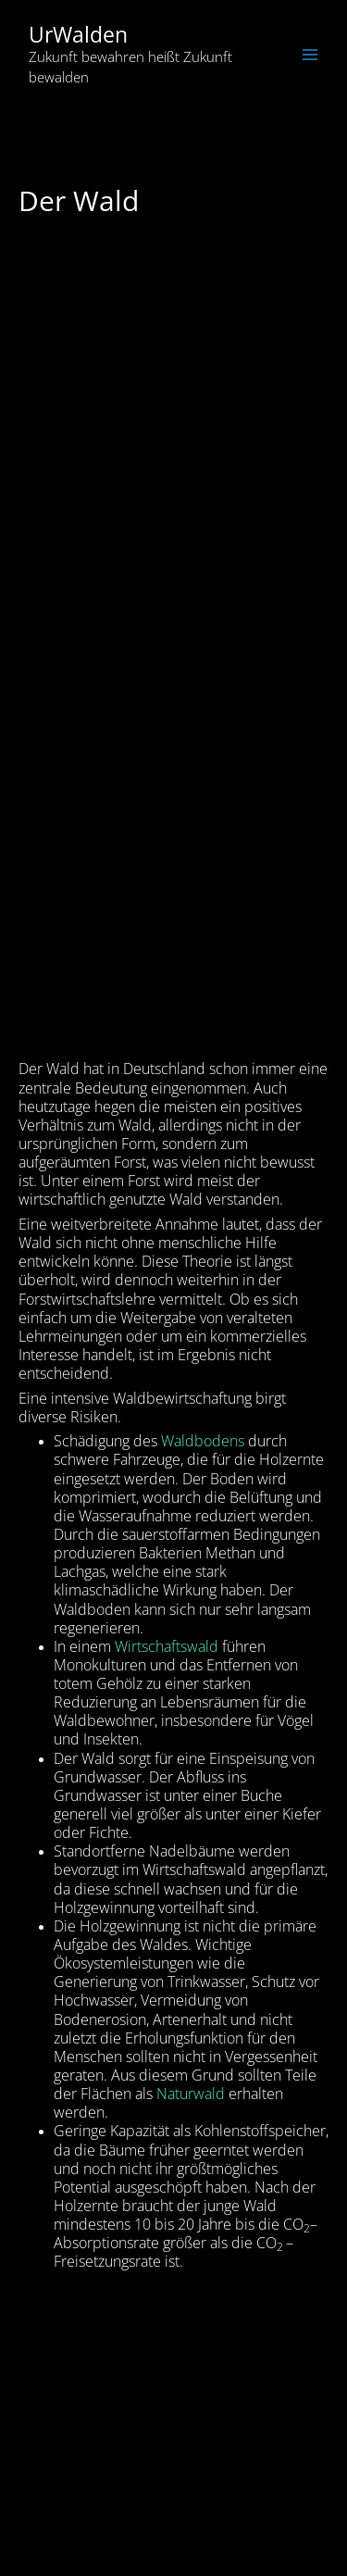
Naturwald (190, 2093)
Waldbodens (204, 1441)
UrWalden (78, 34)
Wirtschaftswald (166, 1646)
